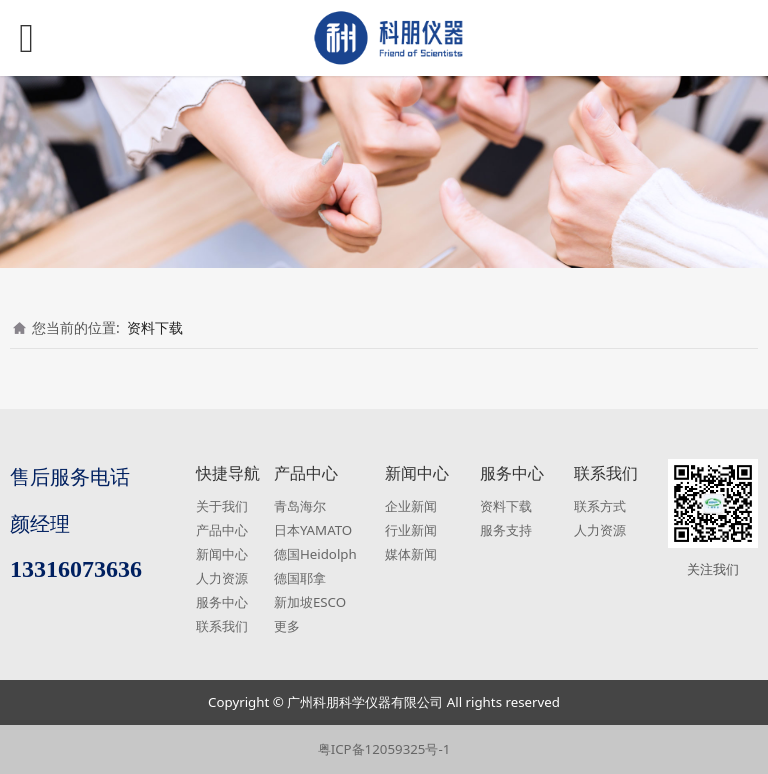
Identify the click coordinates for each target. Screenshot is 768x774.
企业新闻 (411, 506)
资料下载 (155, 327)
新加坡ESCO (310, 602)
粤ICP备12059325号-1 (384, 749)
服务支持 (506, 530)
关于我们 (222, 506)
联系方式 (600, 506)
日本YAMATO (313, 530)
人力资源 (222, 578)
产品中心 (222, 530)
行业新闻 (411, 530)
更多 (287, 626)
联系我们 (222, 626)
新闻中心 (222, 554)
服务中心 (222, 602)
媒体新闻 (411, 554)
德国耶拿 (300, 578)
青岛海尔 (300, 506)
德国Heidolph (315, 554)
